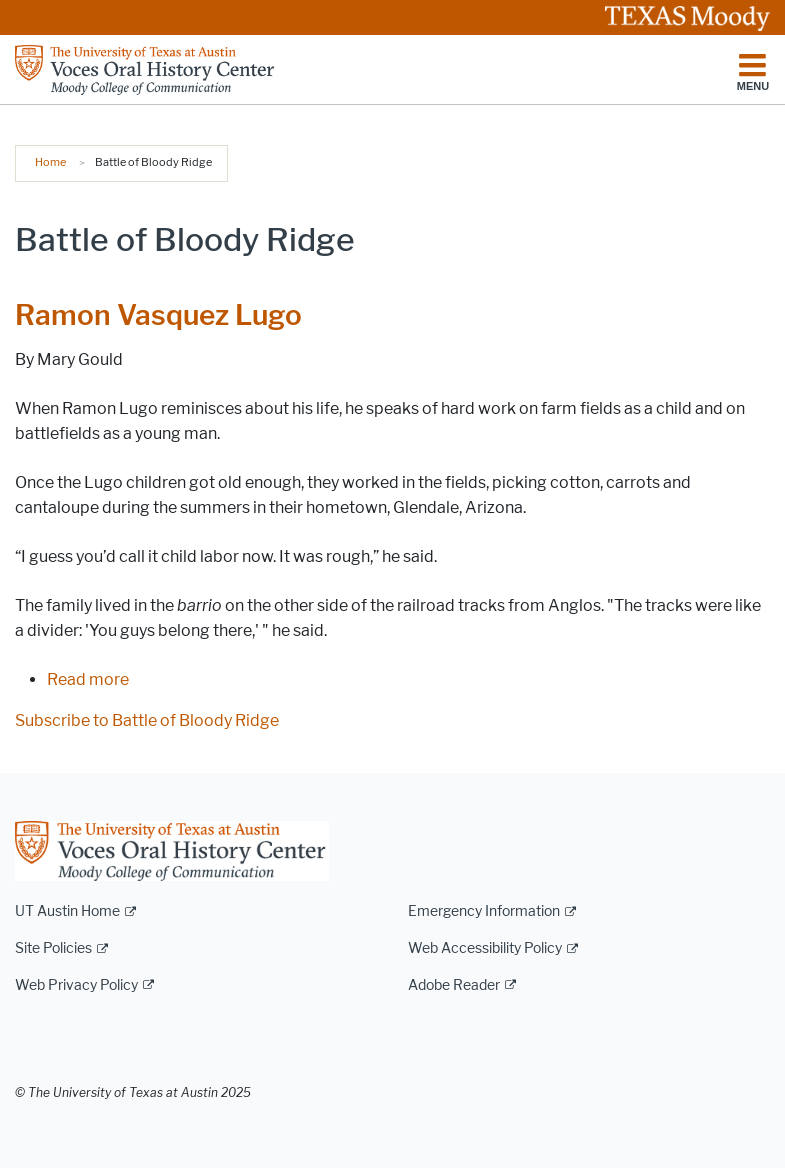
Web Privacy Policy (76, 985)
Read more (88, 679)
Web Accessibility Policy (485, 948)
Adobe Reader (454, 985)
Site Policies (53, 948)
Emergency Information (484, 911)
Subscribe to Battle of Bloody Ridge (147, 720)
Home (50, 162)
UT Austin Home (67, 911)
